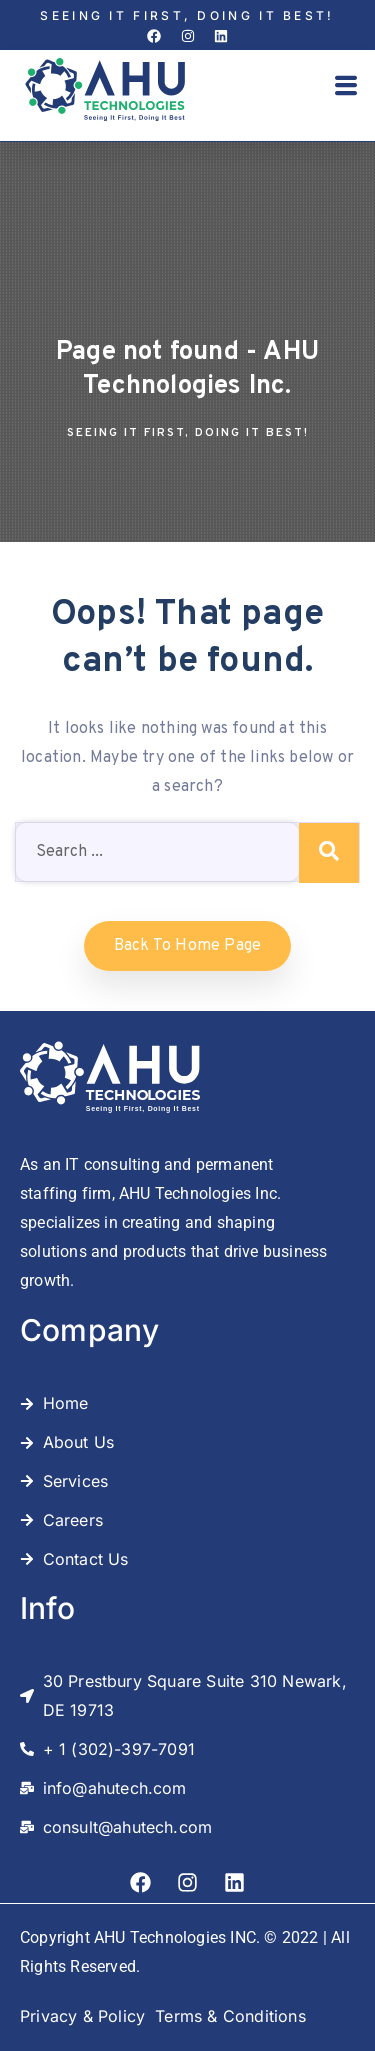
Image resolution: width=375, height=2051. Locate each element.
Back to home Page (187, 946)
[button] (346, 88)
